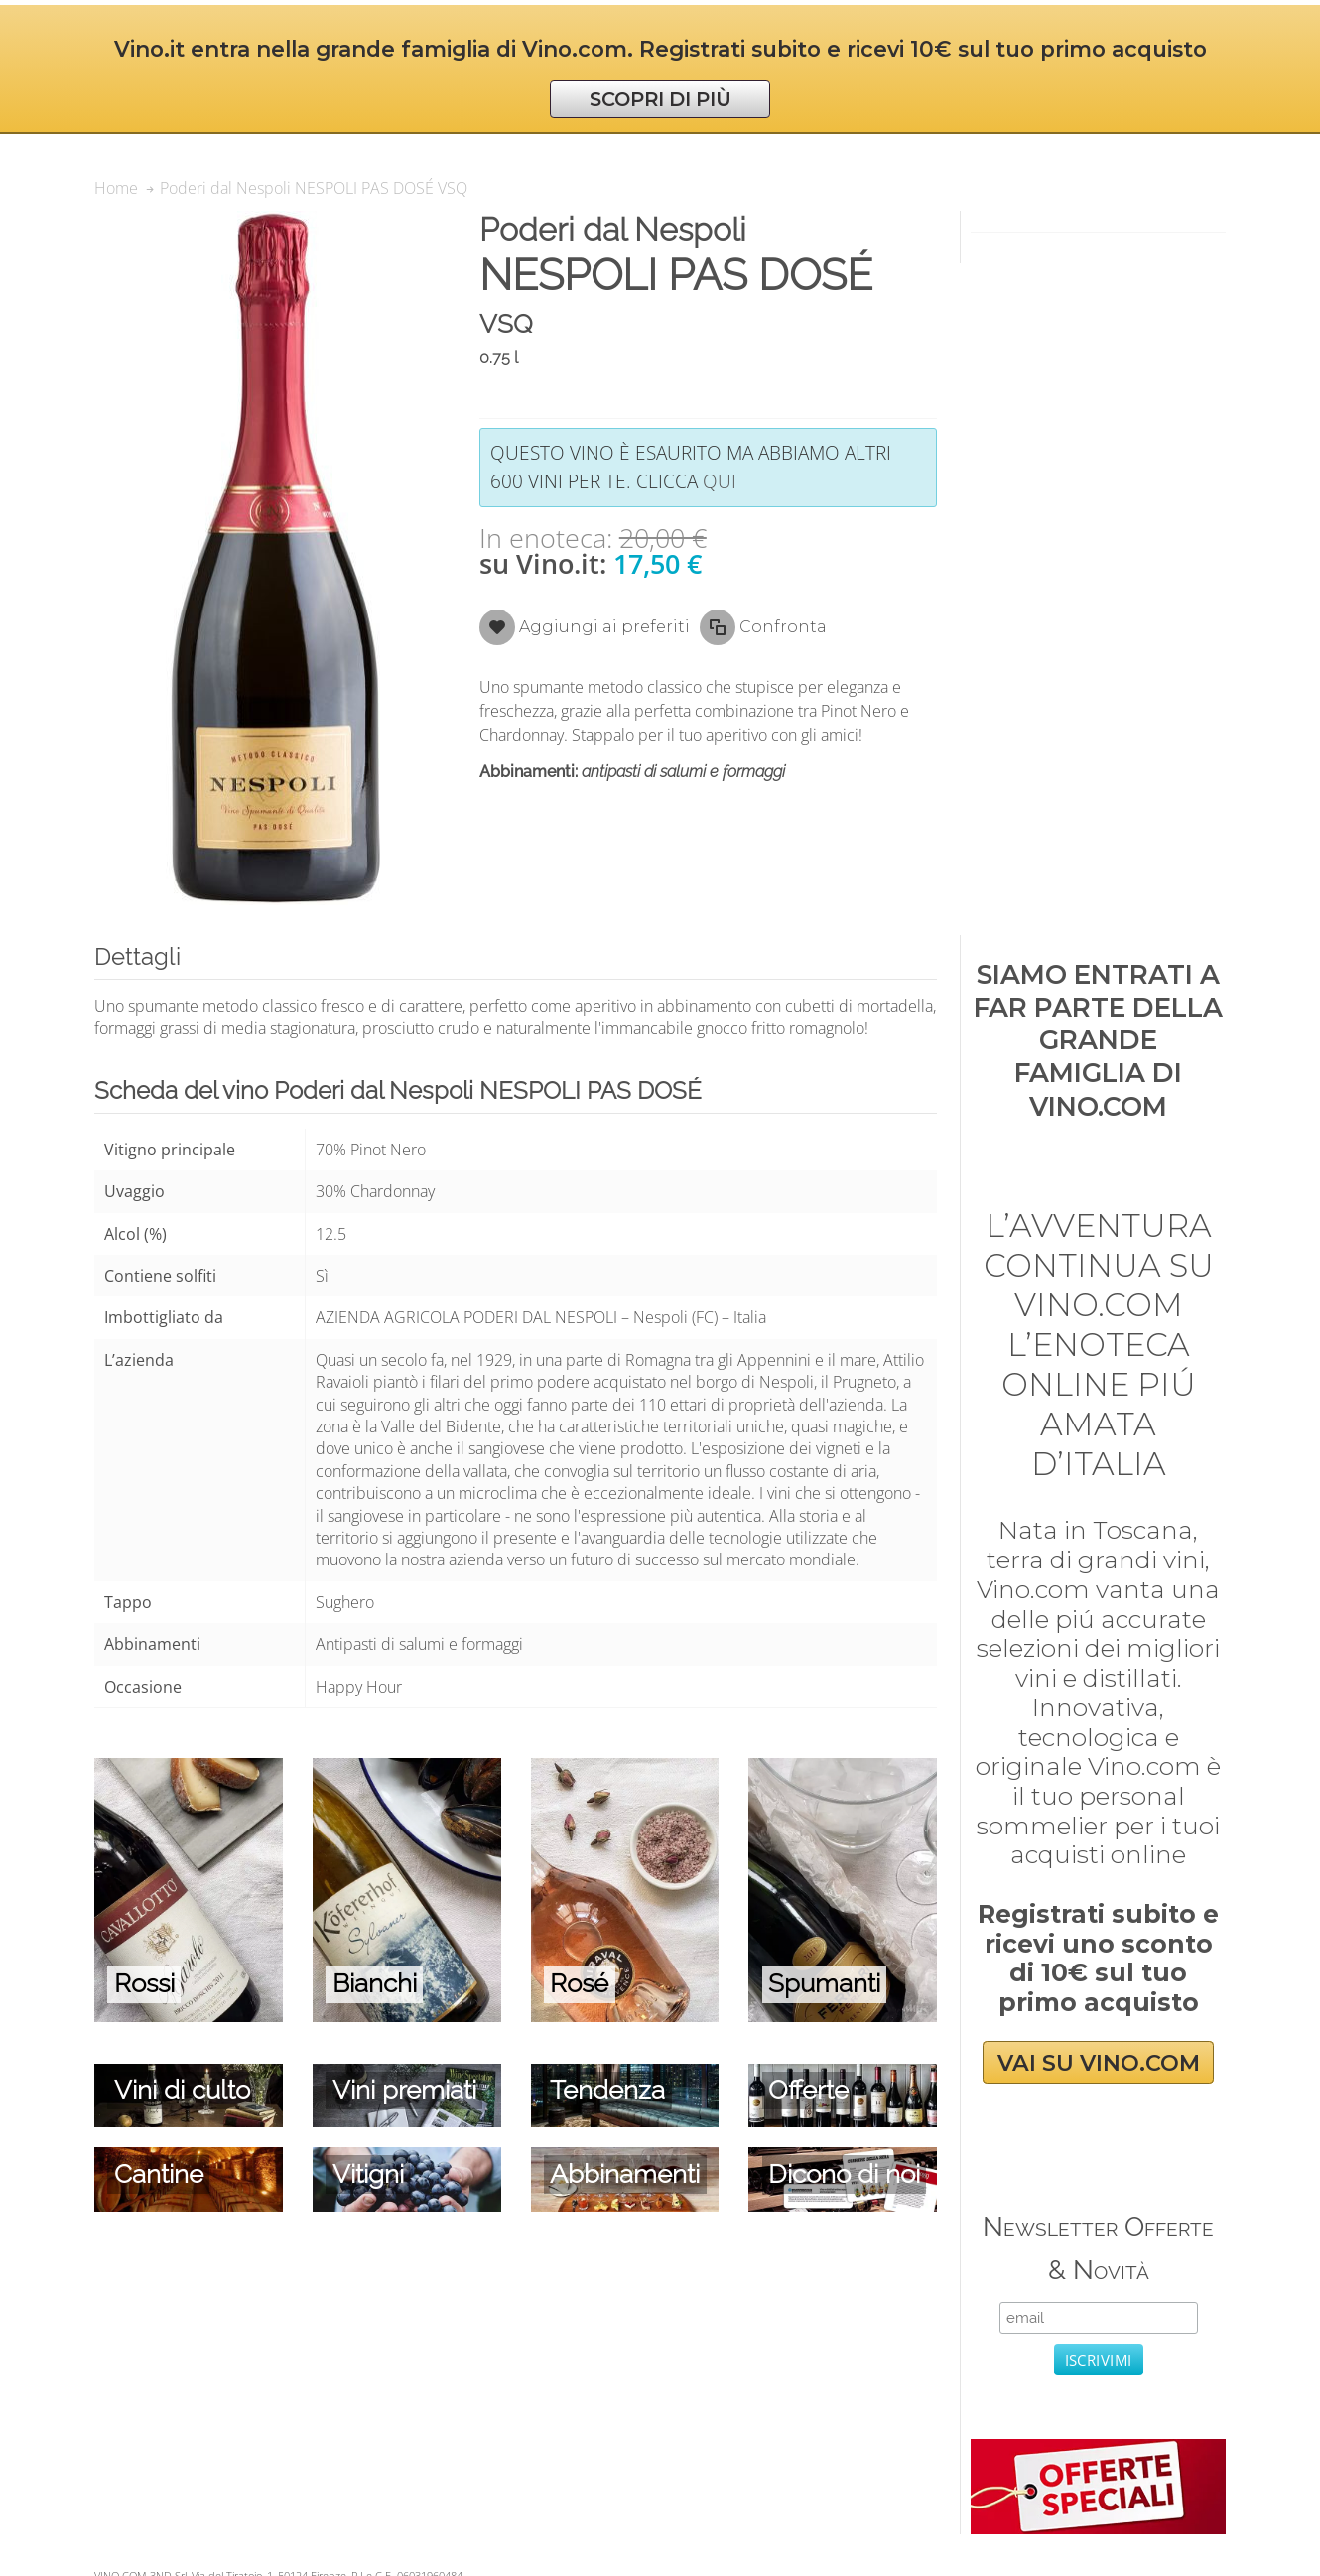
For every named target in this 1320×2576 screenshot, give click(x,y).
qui (719, 481)
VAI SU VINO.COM (1098, 2063)
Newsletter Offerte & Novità (1098, 2248)
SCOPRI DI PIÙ (660, 99)
